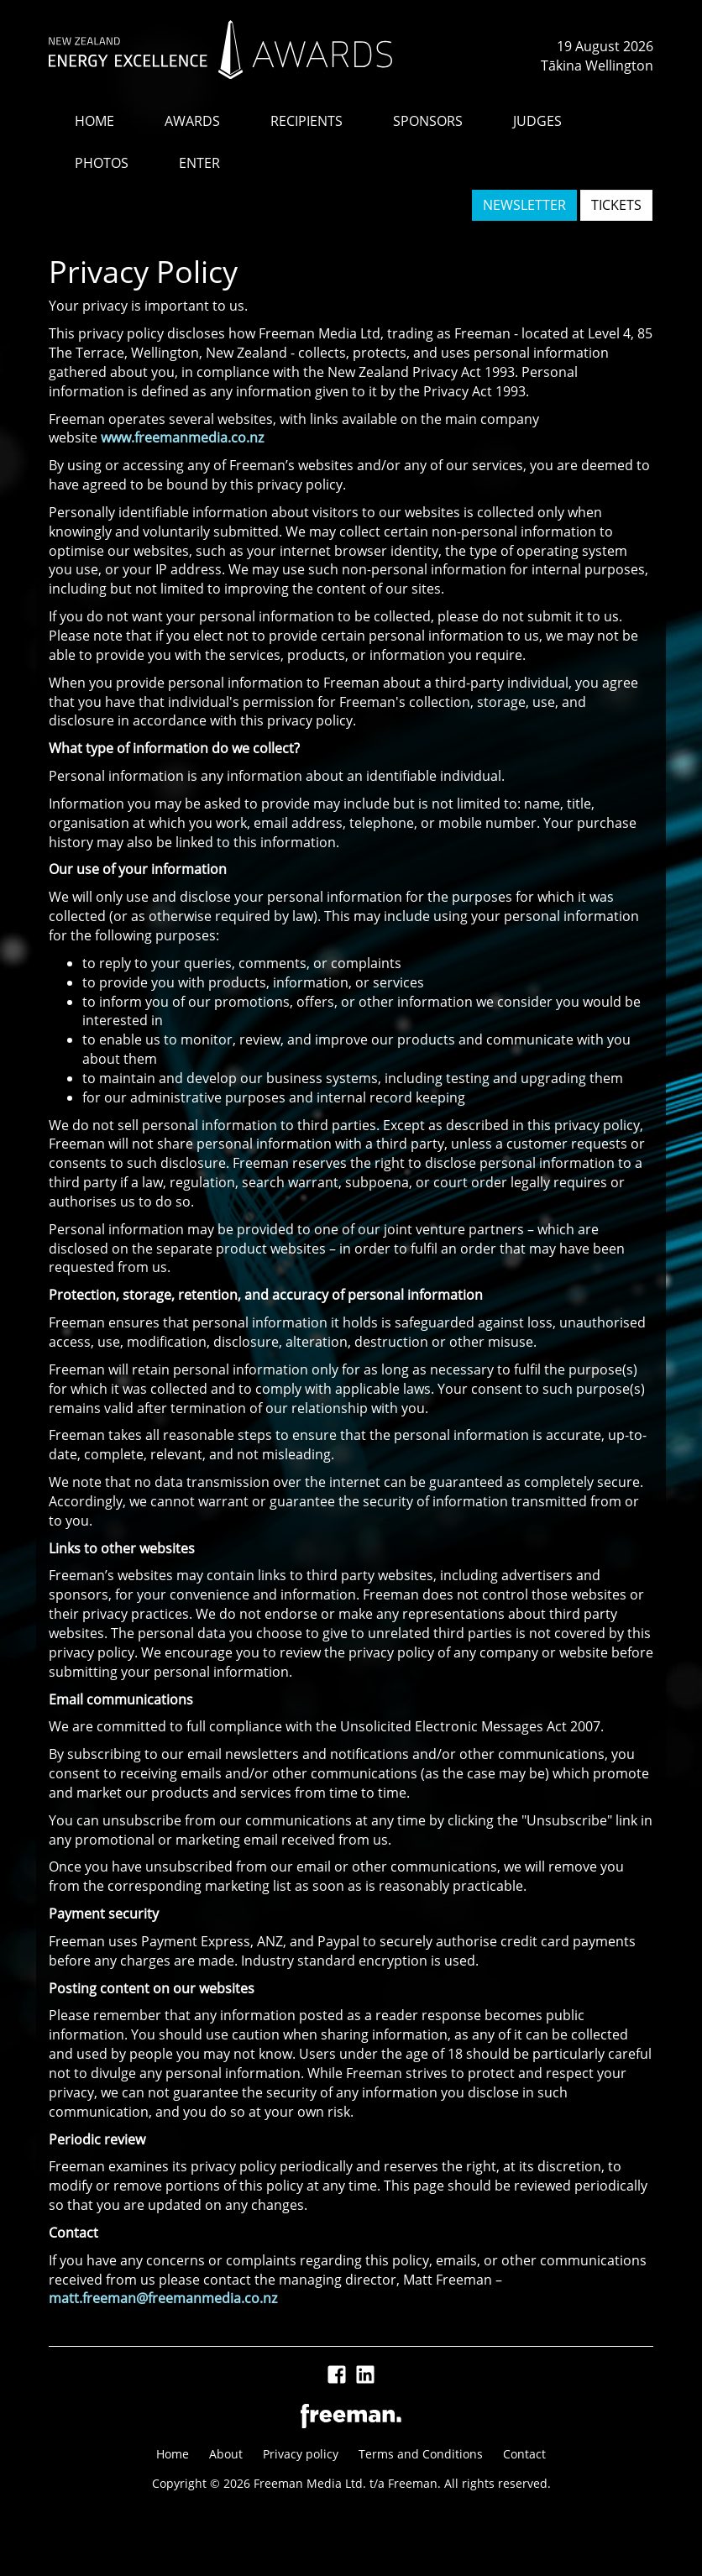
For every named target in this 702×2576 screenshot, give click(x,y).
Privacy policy (300, 2454)
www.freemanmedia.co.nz (182, 437)
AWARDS (192, 121)
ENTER (199, 163)
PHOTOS (101, 163)
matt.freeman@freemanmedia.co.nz (163, 2298)
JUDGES (537, 121)
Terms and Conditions (421, 2454)
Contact (524, 2454)
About (226, 2454)
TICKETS (616, 205)
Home (172, 2454)
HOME (94, 121)
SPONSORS (428, 121)
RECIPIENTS (306, 121)
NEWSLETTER (524, 205)
